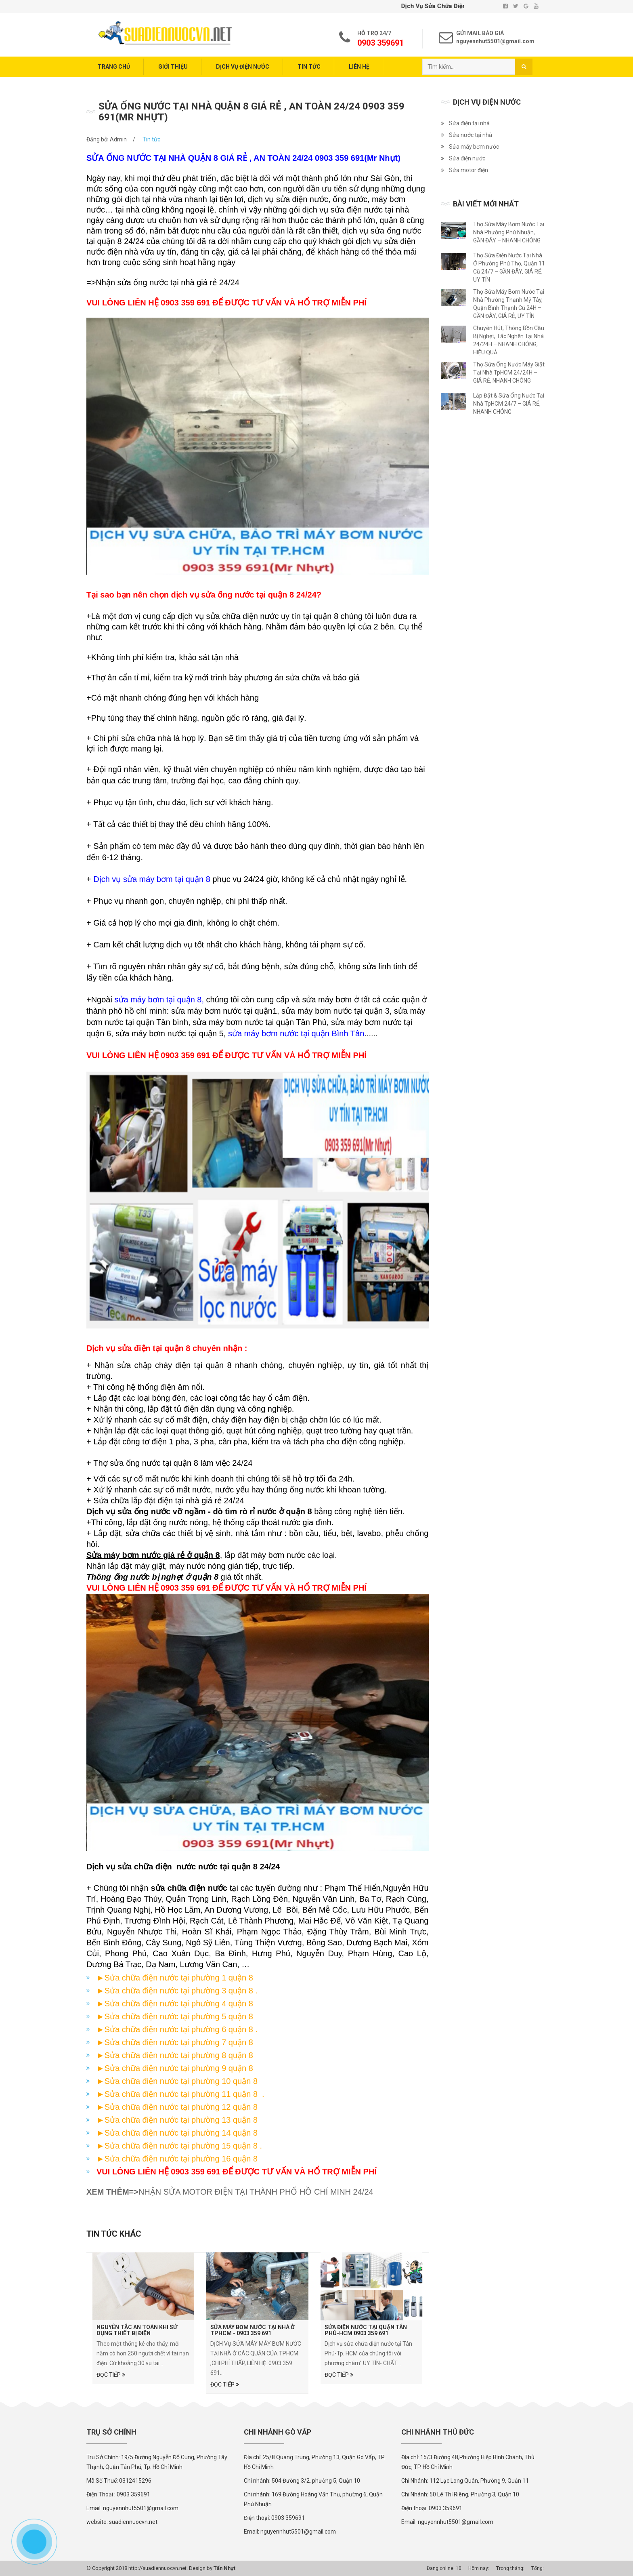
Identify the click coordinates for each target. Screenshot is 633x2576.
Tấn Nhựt (224, 2568)
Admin (118, 139)
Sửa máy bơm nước (474, 146)
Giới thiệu (173, 66)
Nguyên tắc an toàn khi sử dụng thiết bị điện (136, 2330)
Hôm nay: (478, 2568)
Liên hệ (359, 66)
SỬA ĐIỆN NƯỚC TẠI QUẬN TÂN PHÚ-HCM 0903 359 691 (366, 2330)
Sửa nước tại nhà (470, 135)
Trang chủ (114, 66)
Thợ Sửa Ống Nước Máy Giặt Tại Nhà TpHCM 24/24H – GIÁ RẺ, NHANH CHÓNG (509, 372)
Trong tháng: (510, 2568)
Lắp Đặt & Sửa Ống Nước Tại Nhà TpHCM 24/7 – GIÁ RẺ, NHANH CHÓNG (508, 403)
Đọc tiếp (110, 2375)
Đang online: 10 (444, 2568)
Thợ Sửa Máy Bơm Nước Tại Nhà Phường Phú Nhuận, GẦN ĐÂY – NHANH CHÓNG (508, 232)
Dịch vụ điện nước (242, 66)
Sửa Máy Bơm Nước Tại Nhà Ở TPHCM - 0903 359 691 (252, 2330)
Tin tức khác (113, 2234)
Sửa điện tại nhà (469, 123)
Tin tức (309, 66)
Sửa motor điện (468, 170)
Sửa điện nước (467, 158)
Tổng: (537, 2568)
